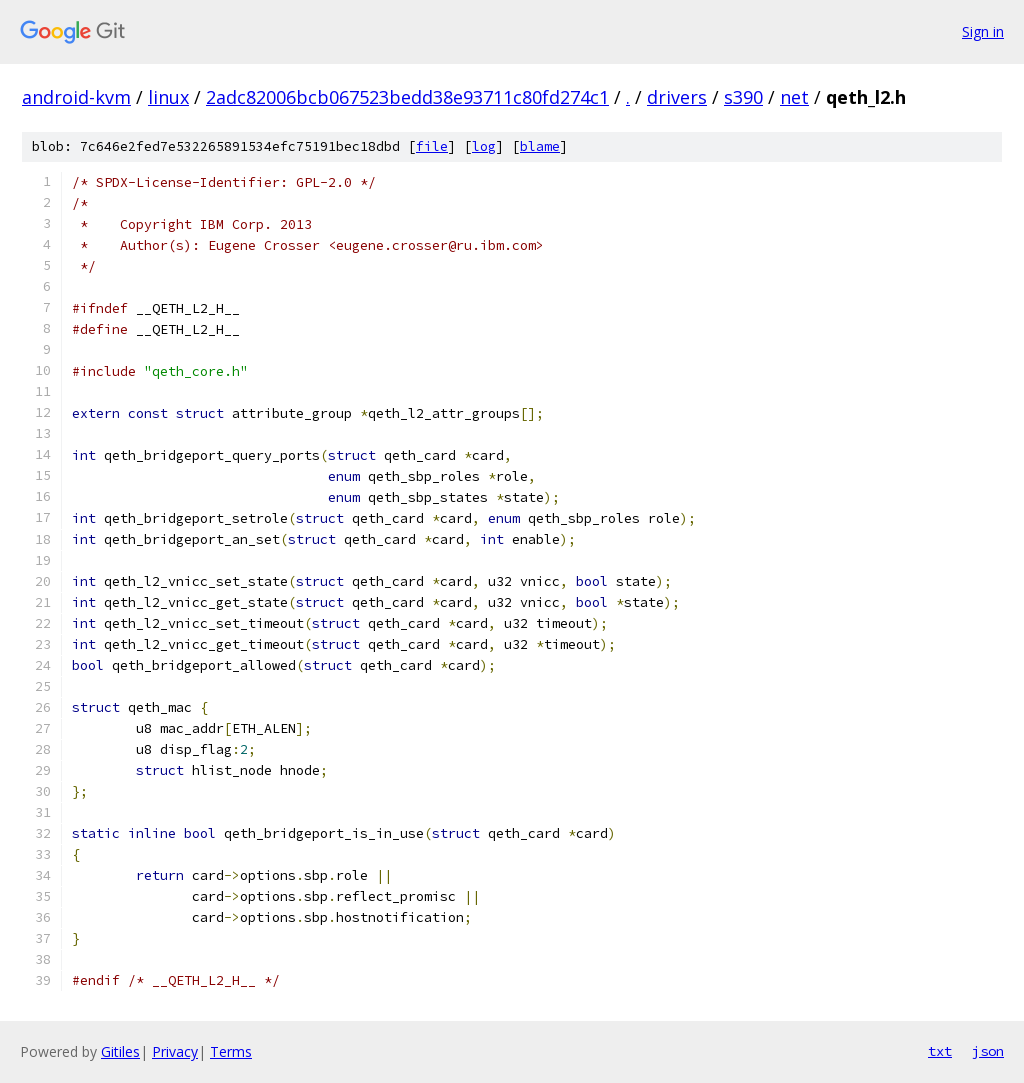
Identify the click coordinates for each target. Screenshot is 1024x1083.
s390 (743, 97)
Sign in (983, 31)
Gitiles (120, 1051)
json (988, 1051)
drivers (677, 97)
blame (540, 146)
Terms (231, 1051)
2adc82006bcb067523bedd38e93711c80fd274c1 (407, 97)
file (432, 146)
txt (940, 1051)
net (794, 97)
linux (168, 97)
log (484, 146)
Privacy (175, 1051)
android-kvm (76, 97)
